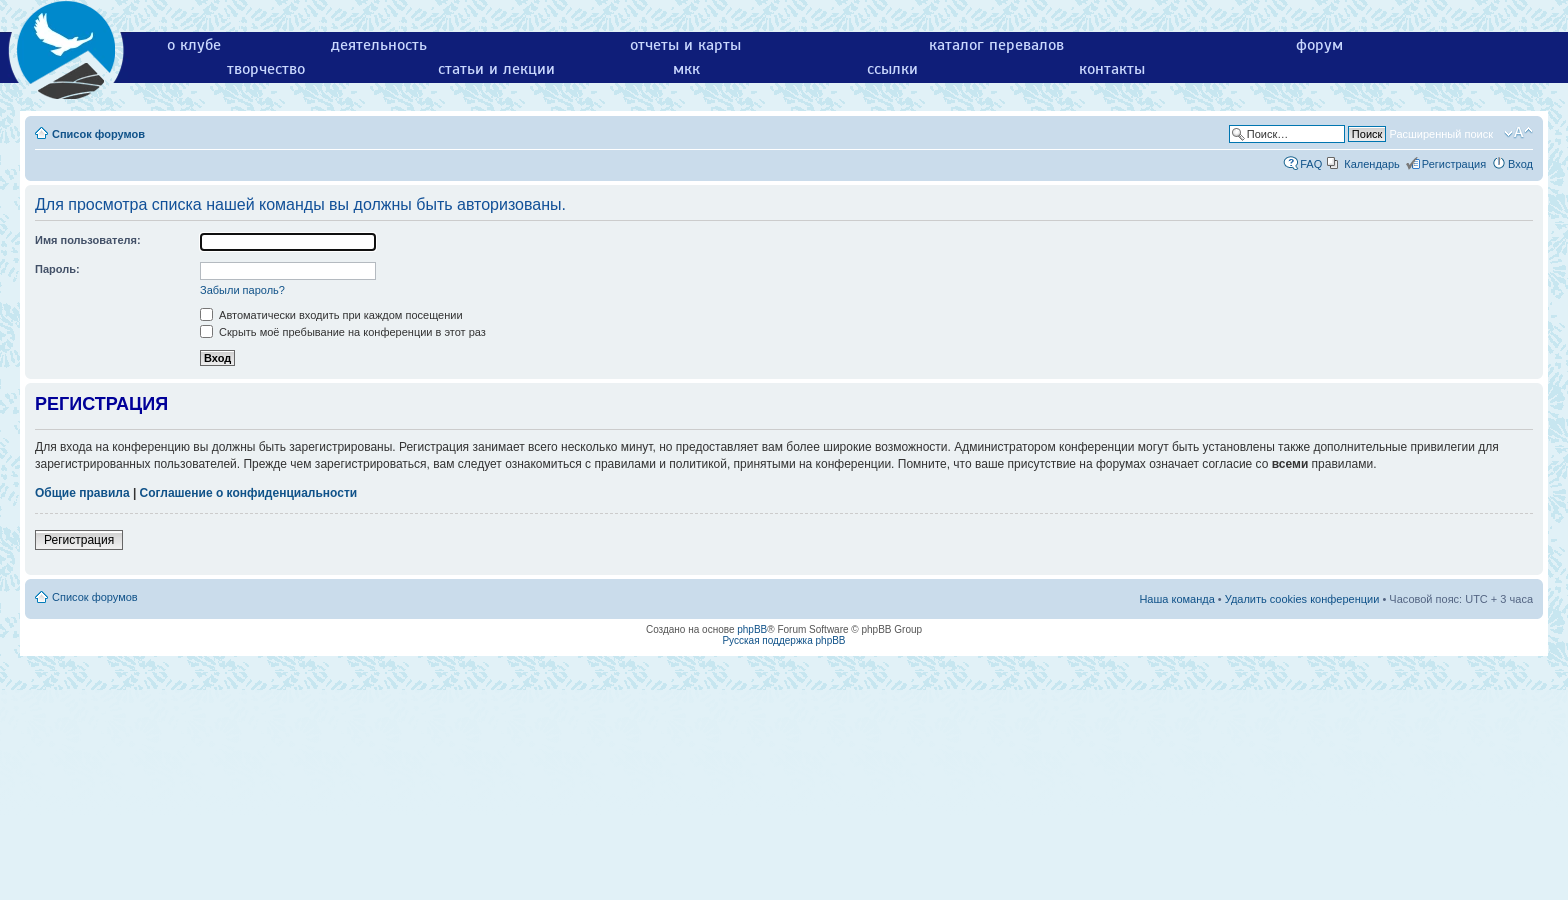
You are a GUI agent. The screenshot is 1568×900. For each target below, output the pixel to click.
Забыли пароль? (242, 290)
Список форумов (98, 134)
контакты (1112, 69)
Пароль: (57, 269)
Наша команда (1176, 599)
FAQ (1311, 164)
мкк (686, 69)
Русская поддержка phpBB (783, 640)
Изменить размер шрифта (1518, 133)
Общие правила (82, 493)
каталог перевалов (996, 45)
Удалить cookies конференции (1302, 599)
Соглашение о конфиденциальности (249, 493)
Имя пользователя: (88, 240)
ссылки (892, 69)
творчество (266, 69)
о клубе (194, 45)
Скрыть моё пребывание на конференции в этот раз (343, 332)
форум (1319, 45)
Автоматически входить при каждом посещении (331, 315)
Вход (1520, 164)
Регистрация (1454, 164)
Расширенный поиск (1441, 134)
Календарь (1372, 164)
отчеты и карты (685, 45)
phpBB (752, 629)
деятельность (379, 45)
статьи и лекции (496, 69)
